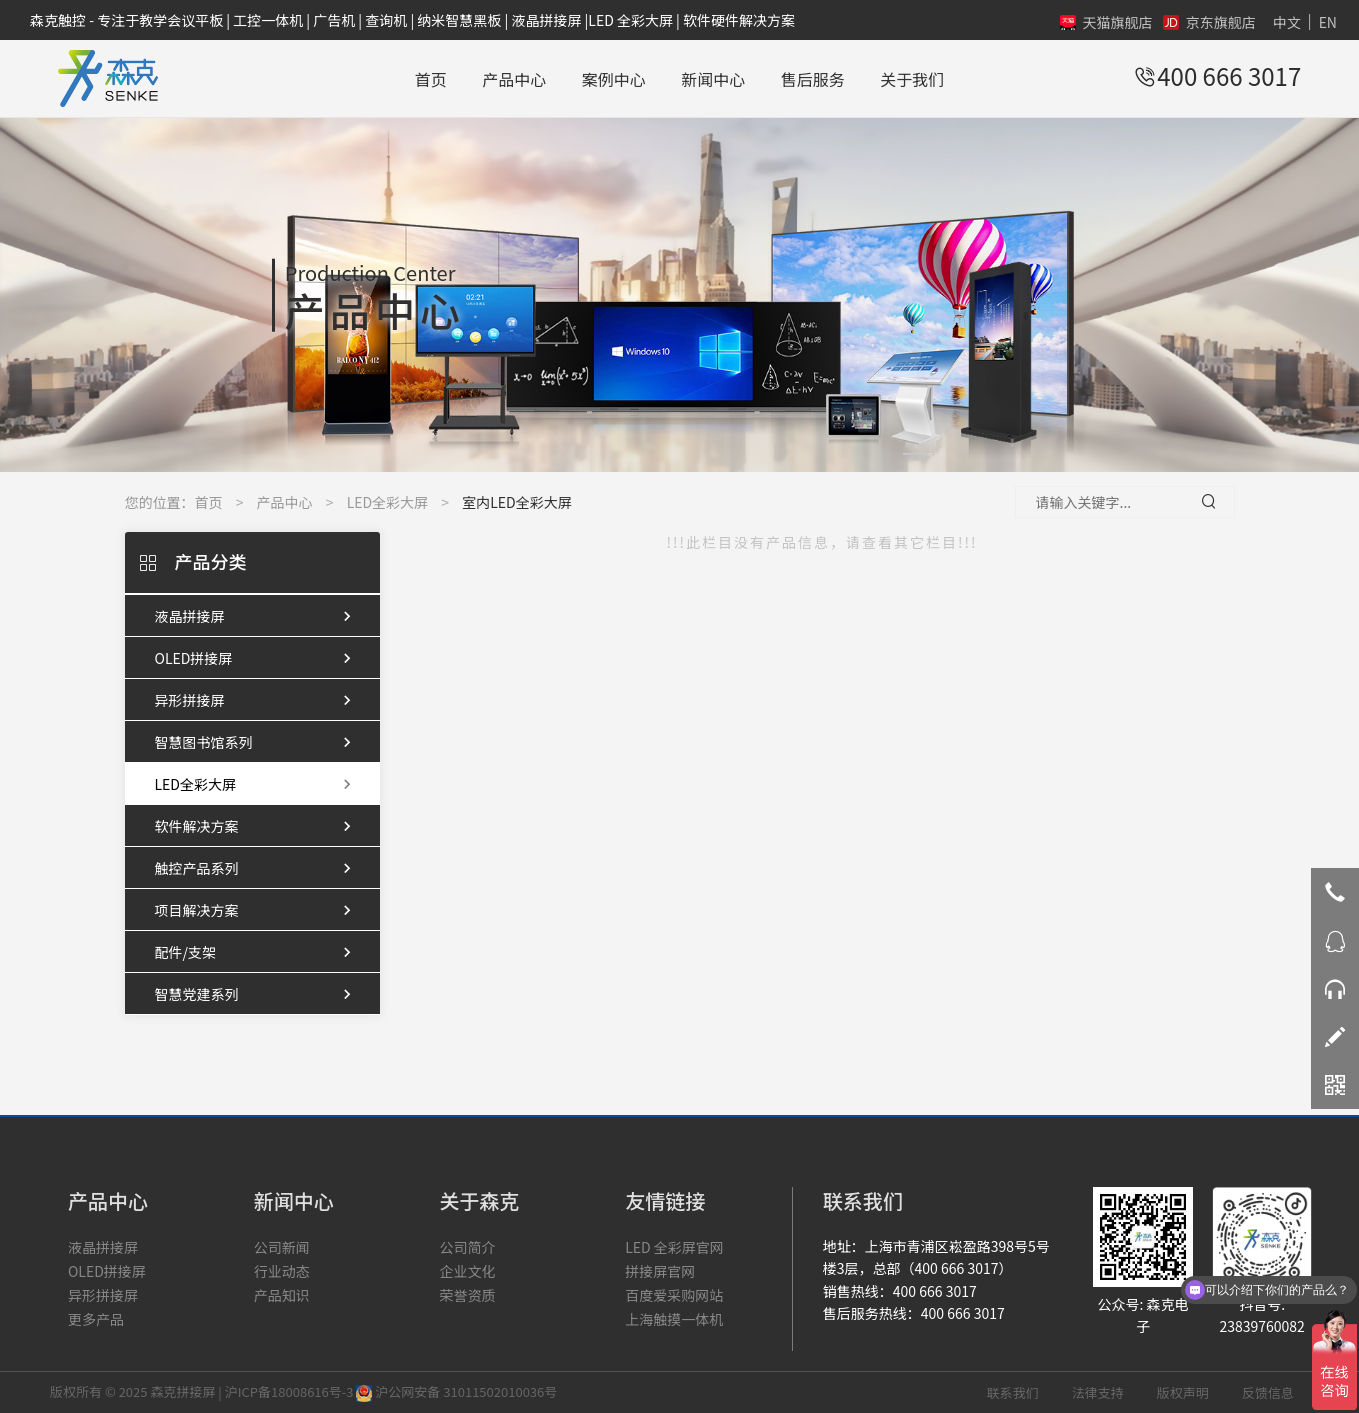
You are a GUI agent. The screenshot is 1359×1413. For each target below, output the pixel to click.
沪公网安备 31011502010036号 (456, 1391)
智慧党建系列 (257, 994)
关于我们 (912, 79)
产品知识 (282, 1295)
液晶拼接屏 (257, 616)
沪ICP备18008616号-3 (289, 1391)
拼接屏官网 (660, 1271)
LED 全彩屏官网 (674, 1247)
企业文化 (467, 1271)
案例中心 (614, 79)
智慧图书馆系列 (257, 742)
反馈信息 (1268, 1392)
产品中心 (514, 79)
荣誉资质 (467, 1295)
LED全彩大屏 (387, 502)
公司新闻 (282, 1247)
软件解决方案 (257, 826)
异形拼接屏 (257, 700)
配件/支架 (257, 952)
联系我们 (1013, 1392)
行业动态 (282, 1271)
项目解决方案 (257, 910)
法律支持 (1098, 1392)
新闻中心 (713, 79)
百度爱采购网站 (674, 1295)
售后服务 (813, 79)
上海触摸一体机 (674, 1319)
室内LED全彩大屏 (516, 502)
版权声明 (1183, 1392)
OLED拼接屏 (257, 658)
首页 (431, 79)
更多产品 (96, 1319)
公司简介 (467, 1247)
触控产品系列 (257, 868)
